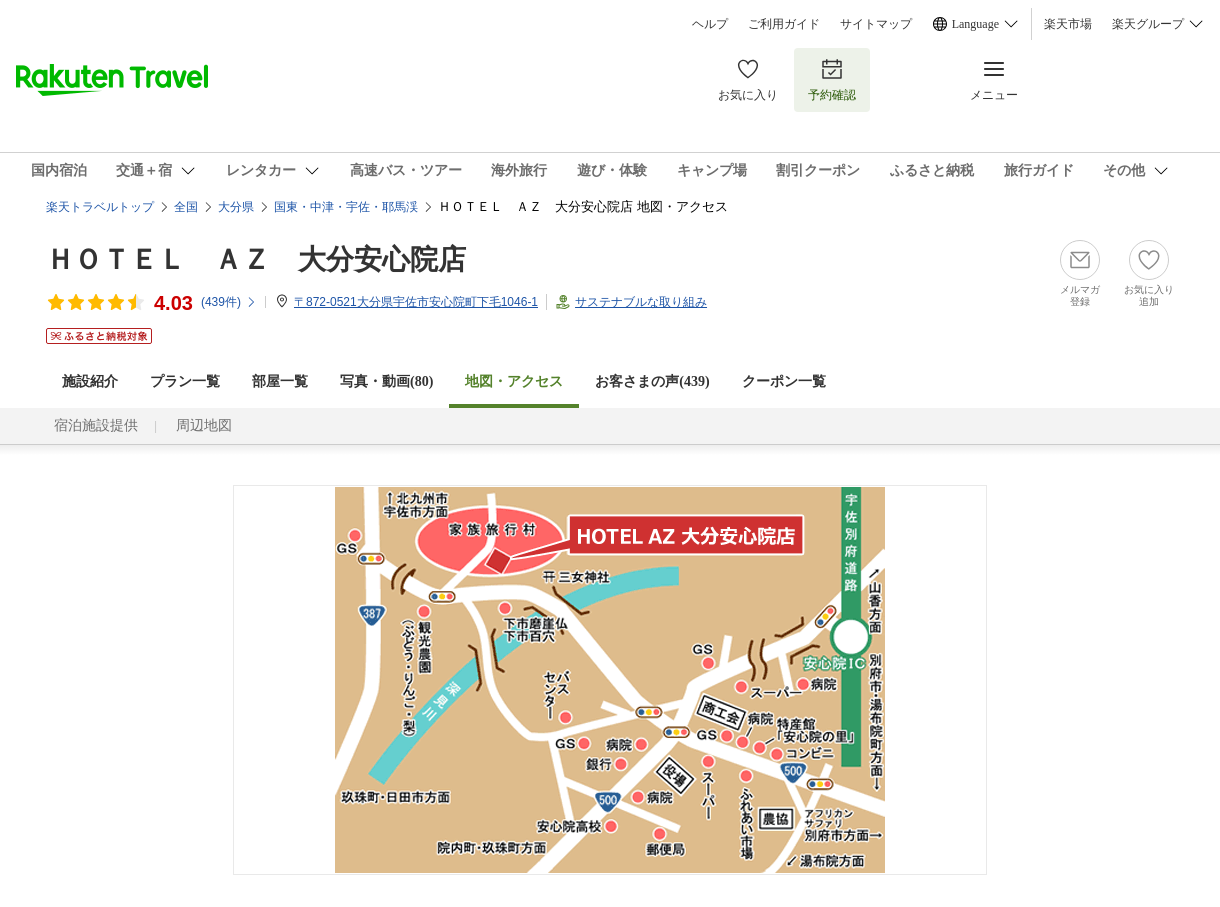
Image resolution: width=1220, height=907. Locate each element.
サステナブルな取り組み (641, 302)
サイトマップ (876, 24)
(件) (229, 302)
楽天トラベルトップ (100, 207)
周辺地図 (204, 425)
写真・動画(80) (386, 381)
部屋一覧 (280, 381)
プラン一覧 (185, 381)
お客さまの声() (652, 381)
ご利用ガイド (784, 24)
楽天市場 (1068, 24)
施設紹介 (90, 381)
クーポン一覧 (784, 381)
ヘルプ (710, 24)
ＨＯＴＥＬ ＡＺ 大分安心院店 (256, 259)
